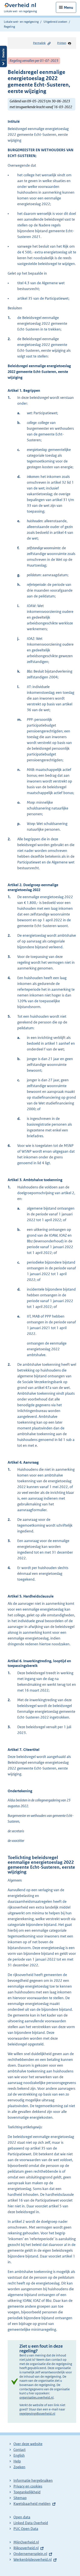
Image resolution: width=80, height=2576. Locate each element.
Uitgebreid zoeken (55, 22)
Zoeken (19, 2467)
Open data (21, 2517)
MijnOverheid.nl (26, 2542)
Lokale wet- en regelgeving (21, 22)
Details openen (3, 56)
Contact (19, 2449)
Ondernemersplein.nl (30, 2553)
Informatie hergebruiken (33, 2480)
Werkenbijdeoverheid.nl (32, 2559)
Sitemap (20, 2497)
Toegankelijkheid (27, 2492)
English (19, 2455)
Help (17, 2461)
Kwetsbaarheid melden (32, 2503)
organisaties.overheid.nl (36, 2397)
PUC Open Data (25, 2528)
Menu (68, 7)
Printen (64, 43)
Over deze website (27, 2443)
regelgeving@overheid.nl (37, 2413)
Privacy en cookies (27, 2486)
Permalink (42, 43)
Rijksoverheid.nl (26, 2548)
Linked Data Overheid (30, 2523)
